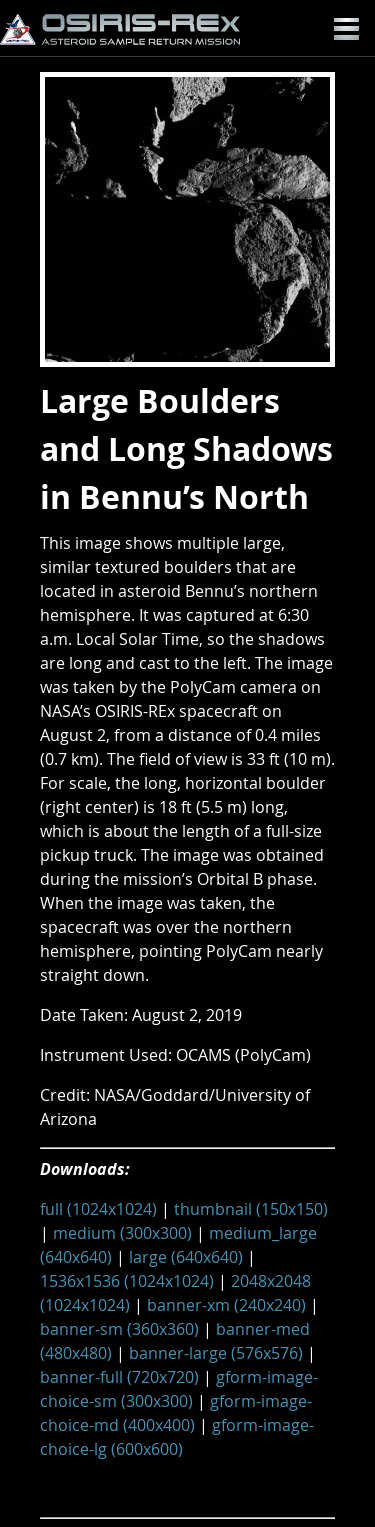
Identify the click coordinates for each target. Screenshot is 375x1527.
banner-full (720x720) (119, 1377)
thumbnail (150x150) (251, 1209)
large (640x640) (186, 1257)
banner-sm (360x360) (119, 1329)
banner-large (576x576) (216, 1353)
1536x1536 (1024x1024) (127, 1281)
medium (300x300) (122, 1233)
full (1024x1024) (98, 1209)
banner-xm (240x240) (226, 1305)
